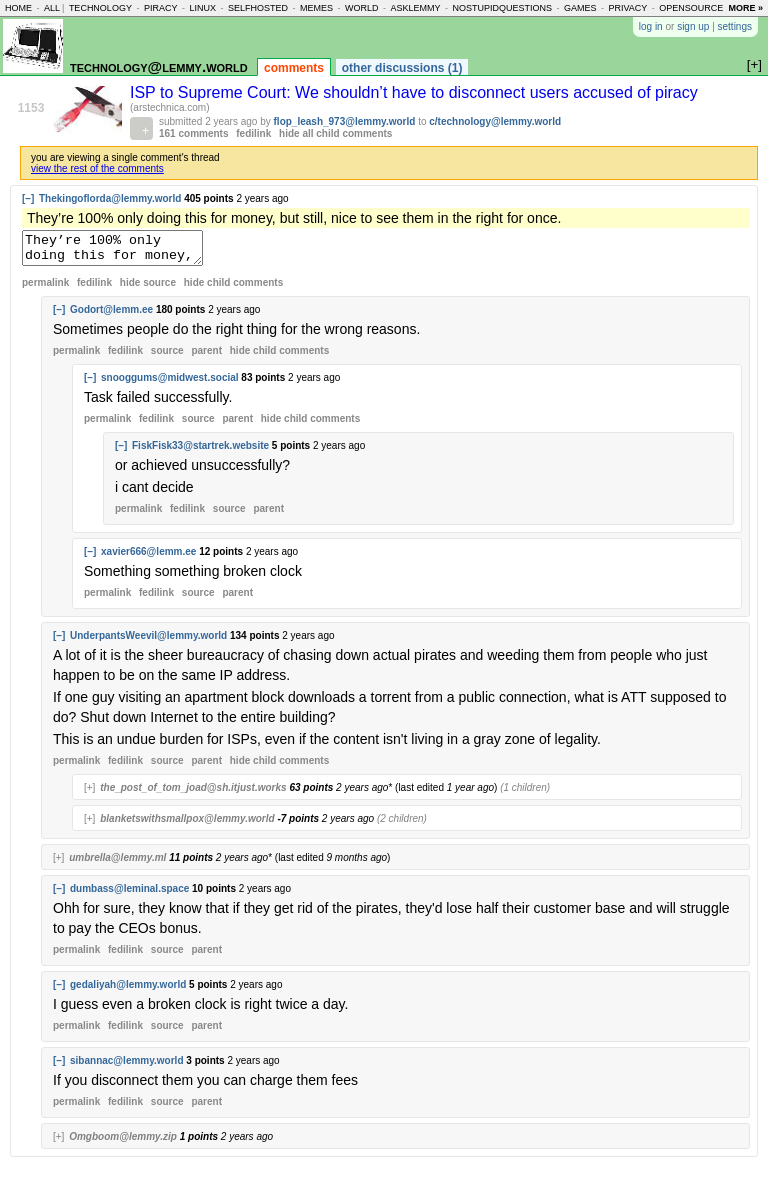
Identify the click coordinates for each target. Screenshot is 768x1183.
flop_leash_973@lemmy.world (345, 121)
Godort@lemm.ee (111, 315)
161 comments (193, 133)
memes (316, 8)
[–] (28, 198)
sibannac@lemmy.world (127, 1066)
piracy (161, 8)
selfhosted (258, 8)
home (18, 8)
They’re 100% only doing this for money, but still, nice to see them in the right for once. (122, 251)
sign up (693, 26)
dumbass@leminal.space (129, 894)
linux (202, 8)
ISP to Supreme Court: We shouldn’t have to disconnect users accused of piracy (414, 92)
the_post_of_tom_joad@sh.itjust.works (193, 793)
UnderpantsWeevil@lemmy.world (148, 641)
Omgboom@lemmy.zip (123, 1142)
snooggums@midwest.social (170, 383)
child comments (233, 288)
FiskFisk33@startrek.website (200, 451)
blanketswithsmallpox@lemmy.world (187, 824)
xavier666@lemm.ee (148, 557)
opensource (691, 8)
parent (206, 356)
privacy (628, 8)
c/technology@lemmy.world (495, 121)
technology (100, 8)
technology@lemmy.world (159, 66)
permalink (45, 288)
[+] (89, 793)
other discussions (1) (402, 68)
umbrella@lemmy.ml (117, 863)
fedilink (253, 133)
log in (651, 26)
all (52, 8)
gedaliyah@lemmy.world (128, 990)
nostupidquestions (502, 8)
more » (745, 8)
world (362, 8)
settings (735, 26)
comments (294, 68)
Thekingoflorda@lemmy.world (110, 198)
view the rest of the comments (97, 168)
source (167, 356)
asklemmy (415, 8)
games (580, 8)
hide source (148, 288)
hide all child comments (335, 133)
